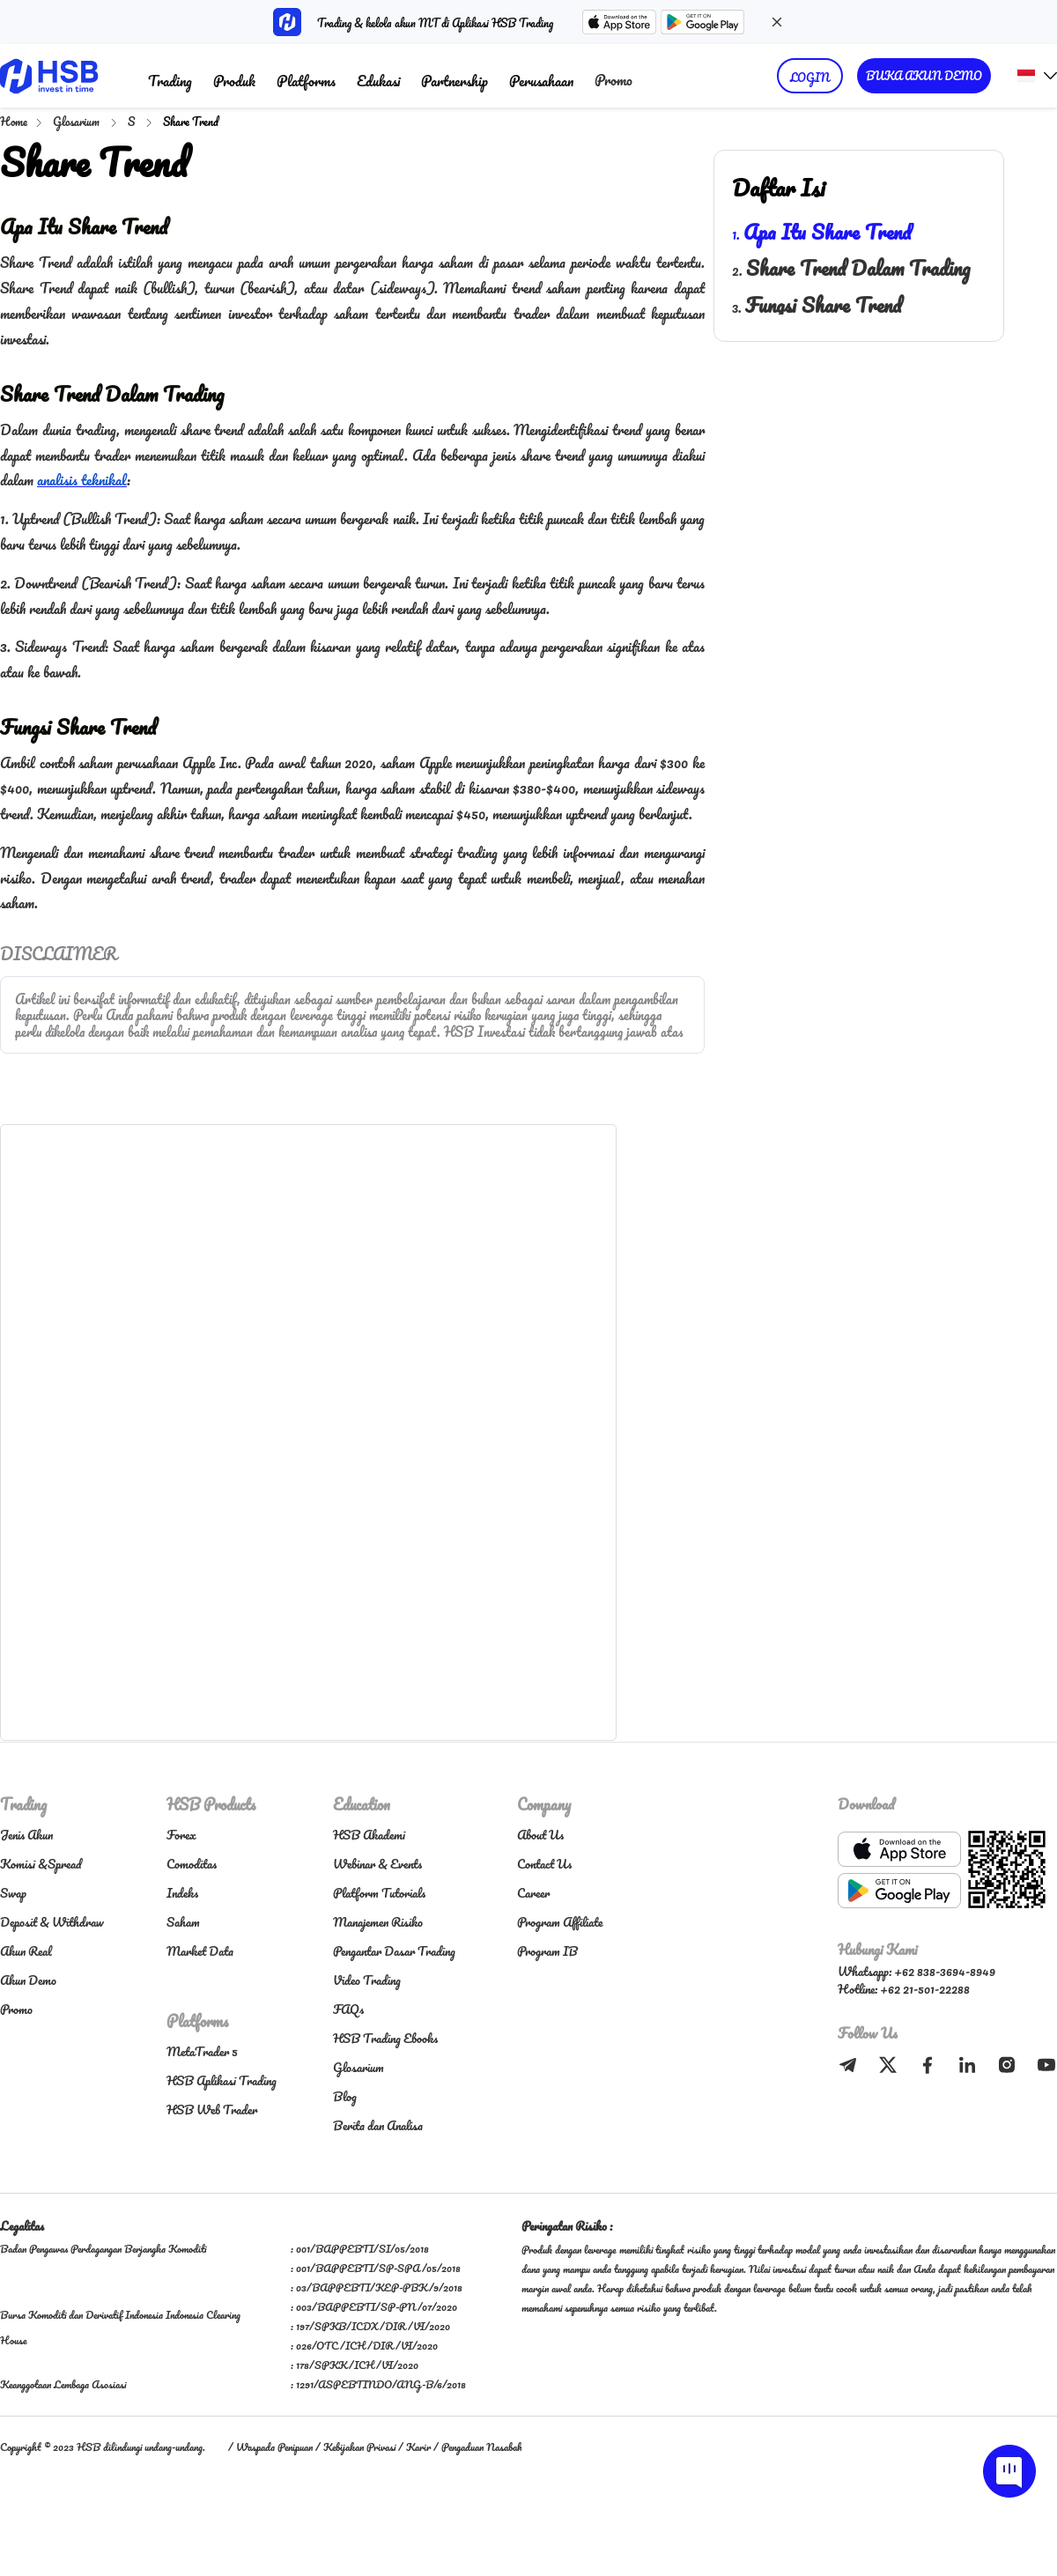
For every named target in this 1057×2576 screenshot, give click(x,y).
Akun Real (26, 1951)
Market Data (199, 1951)
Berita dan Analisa (378, 2125)
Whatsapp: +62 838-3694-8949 (916, 1971)
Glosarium (77, 121)
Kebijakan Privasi (359, 2447)
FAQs (348, 2009)
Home (13, 121)
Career (533, 1893)
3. (816, 307)
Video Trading (367, 1980)
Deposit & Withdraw (52, 1922)
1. (821, 234)
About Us (540, 1834)
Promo (613, 80)
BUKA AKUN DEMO (924, 75)
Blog (345, 2096)
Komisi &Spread (40, 1863)
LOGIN (810, 77)
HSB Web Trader (211, 2109)
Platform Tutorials (379, 1893)
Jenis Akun (26, 1834)
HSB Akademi (369, 1834)
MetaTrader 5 (202, 2051)
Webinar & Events (377, 1863)
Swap (13, 1893)
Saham (183, 1922)
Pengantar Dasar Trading (394, 1951)
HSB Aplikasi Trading (221, 2080)
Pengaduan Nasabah (481, 2447)
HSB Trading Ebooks (385, 2038)
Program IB (547, 1951)
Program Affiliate (559, 1922)
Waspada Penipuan (274, 2447)
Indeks (182, 1893)
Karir (418, 2447)
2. (851, 270)
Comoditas (191, 1863)
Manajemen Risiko (378, 1922)
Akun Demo (28, 1980)
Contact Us (544, 1863)
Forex (181, 1834)
